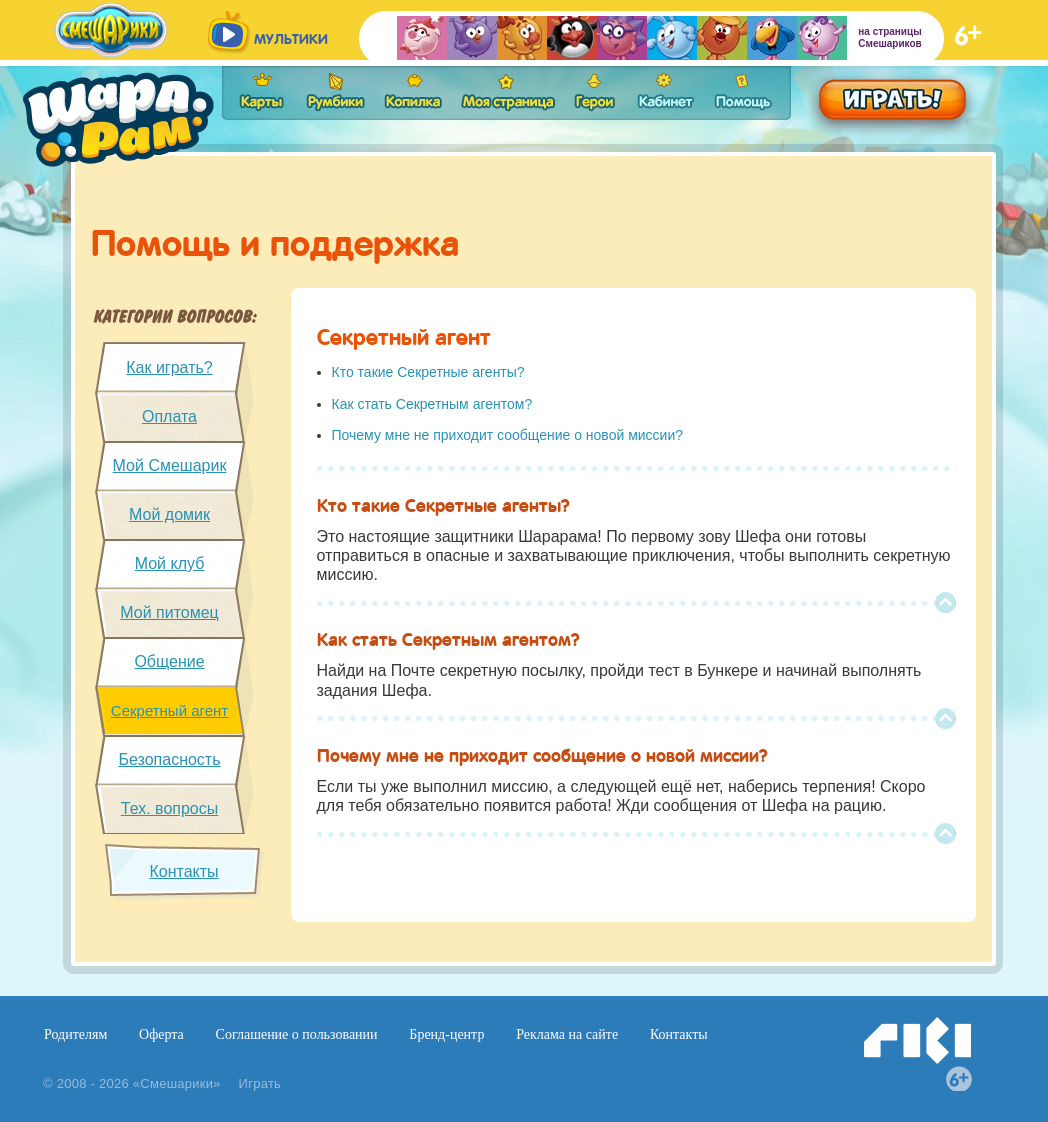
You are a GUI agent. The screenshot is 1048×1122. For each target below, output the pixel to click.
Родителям (75, 1034)
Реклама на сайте (567, 1034)
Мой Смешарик (170, 465)
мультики (291, 39)
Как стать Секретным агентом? (432, 404)
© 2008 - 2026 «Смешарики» (132, 1083)
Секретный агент (169, 710)
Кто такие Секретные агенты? (428, 372)
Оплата (169, 416)
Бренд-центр (446, 1034)
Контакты (183, 871)
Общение (169, 661)
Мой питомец (169, 612)
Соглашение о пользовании (297, 1034)
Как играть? (169, 367)
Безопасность (169, 759)
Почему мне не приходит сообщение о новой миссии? (508, 435)
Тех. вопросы (170, 808)
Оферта (161, 1034)
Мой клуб (170, 563)
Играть (260, 1083)
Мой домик (169, 514)
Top (945, 603)
